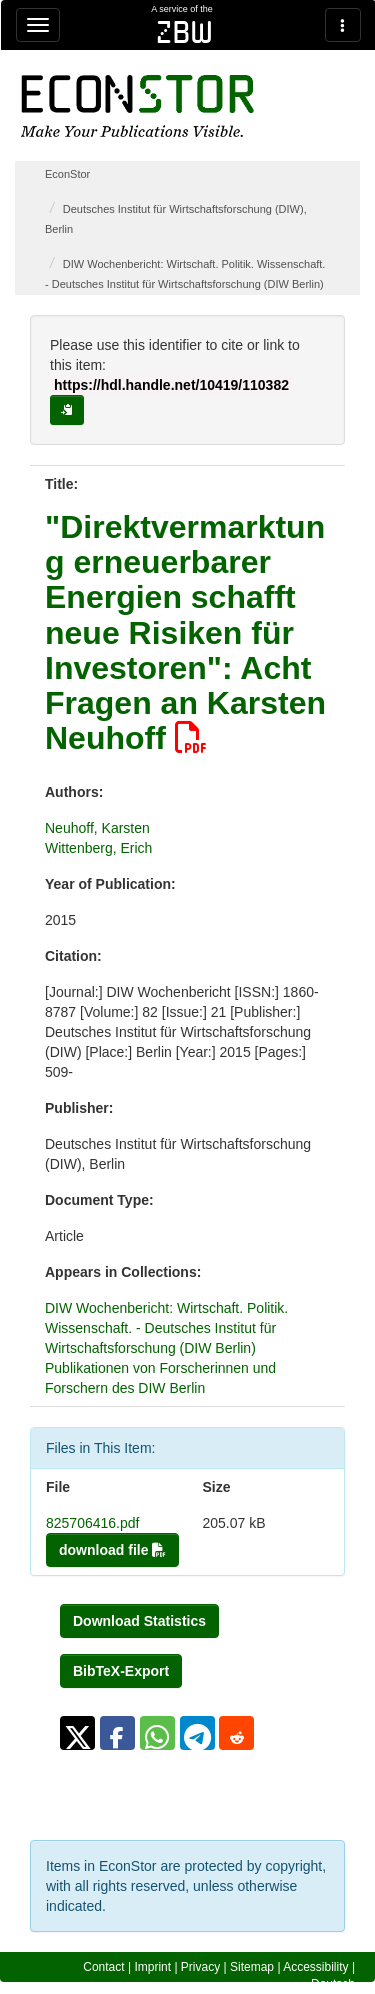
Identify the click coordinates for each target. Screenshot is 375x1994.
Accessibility (315, 1967)
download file (112, 1550)
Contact (103, 1967)
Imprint (152, 1967)
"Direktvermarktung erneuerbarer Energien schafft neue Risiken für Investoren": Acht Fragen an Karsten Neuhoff (185, 632)
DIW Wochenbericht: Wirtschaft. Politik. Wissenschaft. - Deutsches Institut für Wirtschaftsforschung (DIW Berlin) (166, 1328)
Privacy (200, 1967)
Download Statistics (139, 1621)
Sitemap (252, 1967)
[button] (77, 1733)
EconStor (67, 174)
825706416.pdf (92, 1523)
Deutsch (333, 1984)
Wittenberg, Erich (98, 848)
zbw (184, 32)
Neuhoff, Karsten (97, 828)
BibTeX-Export (121, 1671)
